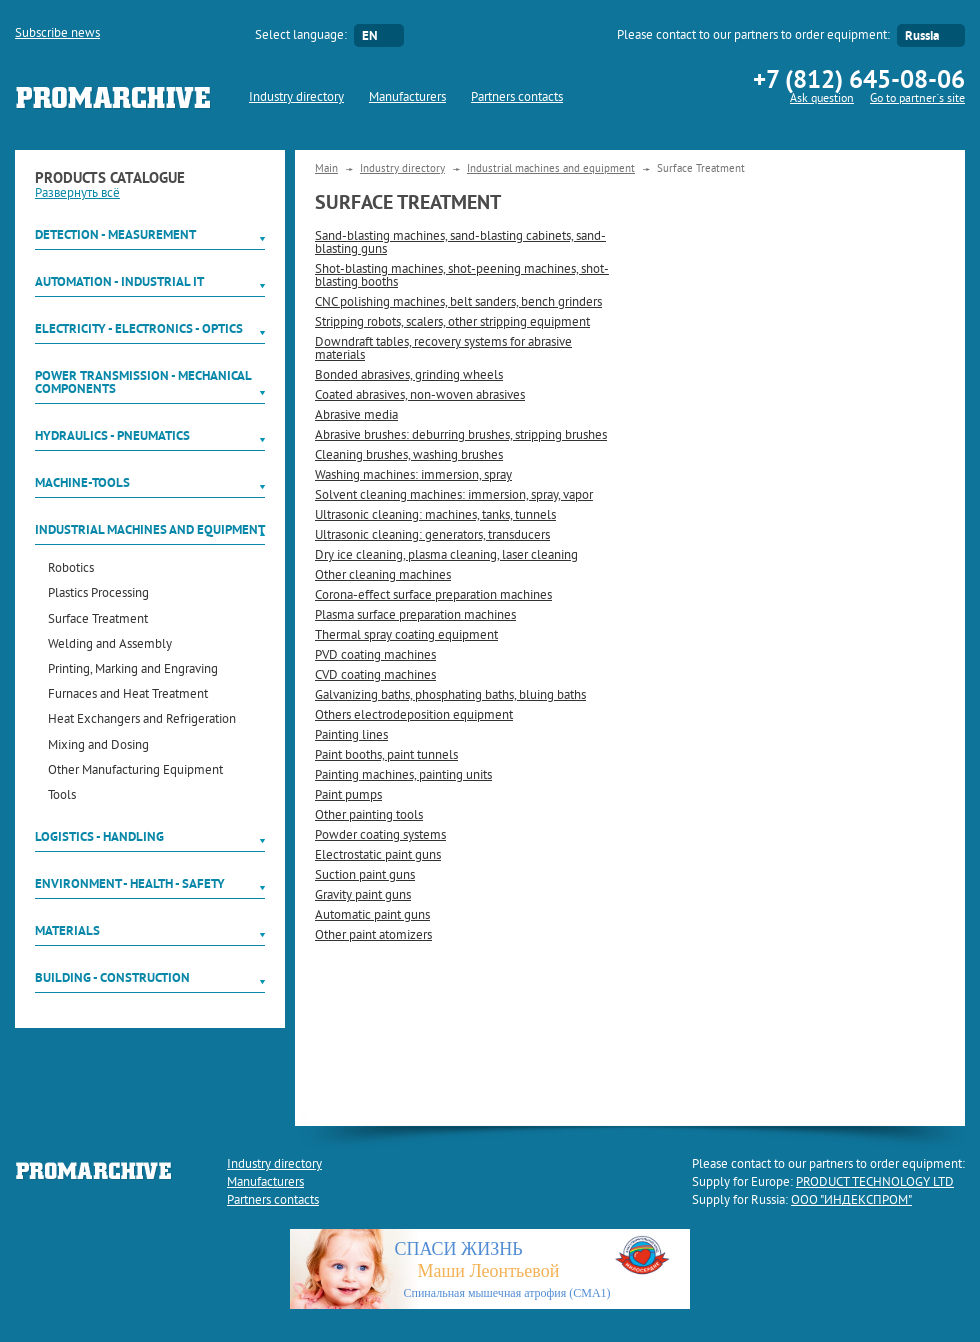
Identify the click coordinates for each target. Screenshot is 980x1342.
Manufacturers (407, 98)
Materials (67, 930)
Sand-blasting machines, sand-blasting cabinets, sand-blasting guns (460, 243)
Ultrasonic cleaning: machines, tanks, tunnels (435, 516)
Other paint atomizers (373, 936)
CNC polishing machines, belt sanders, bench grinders (458, 303)
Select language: (301, 36)
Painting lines (351, 736)
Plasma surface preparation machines (415, 616)
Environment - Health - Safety (130, 883)
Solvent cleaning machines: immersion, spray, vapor (454, 496)
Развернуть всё (77, 194)
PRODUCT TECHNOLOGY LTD (875, 1183)
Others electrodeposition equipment (414, 716)
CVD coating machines (375, 676)
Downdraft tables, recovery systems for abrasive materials (443, 349)
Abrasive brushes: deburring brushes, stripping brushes (461, 436)
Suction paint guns (365, 876)
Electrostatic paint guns (378, 856)
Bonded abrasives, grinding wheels (409, 376)
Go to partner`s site (917, 99)
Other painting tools (369, 816)
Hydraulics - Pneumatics (112, 435)
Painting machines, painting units (403, 776)
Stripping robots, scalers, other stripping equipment (452, 323)
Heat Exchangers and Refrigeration (142, 720)
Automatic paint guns (372, 916)
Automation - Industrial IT (119, 281)
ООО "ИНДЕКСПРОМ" (851, 1201)
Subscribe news (57, 34)
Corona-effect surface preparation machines (433, 596)
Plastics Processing (98, 594)
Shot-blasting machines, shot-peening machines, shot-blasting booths (462, 276)
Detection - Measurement (115, 234)
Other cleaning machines (383, 576)
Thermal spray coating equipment (406, 636)
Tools (62, 796)
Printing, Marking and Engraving (133, 670)
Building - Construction (112, 977)
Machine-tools (82, 482)
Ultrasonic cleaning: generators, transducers (432, 536)
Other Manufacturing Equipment (135, 771)
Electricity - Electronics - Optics (139, 328)
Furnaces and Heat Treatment (128, 695)
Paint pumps (348, 796)
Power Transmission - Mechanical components (143, 382)
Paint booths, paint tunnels (386, 756)
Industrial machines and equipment (150, 529)
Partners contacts (517, 98)
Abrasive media (356, 416)
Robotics (71, 569)
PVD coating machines (375, 656)
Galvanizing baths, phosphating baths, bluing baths (450, 696)
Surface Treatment (98, 620)
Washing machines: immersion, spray (413, 476)
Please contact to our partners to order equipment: (753, 36)
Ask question (822, 99)
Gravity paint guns (363, 896)
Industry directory (296, 98)
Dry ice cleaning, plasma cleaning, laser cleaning (446, 556)
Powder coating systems (380, 836)
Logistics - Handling (99, 836)
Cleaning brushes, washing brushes (409, 456)
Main (326, 169)
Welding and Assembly (110, 645)
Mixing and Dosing (98, 746)
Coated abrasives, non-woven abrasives (420, 396)
